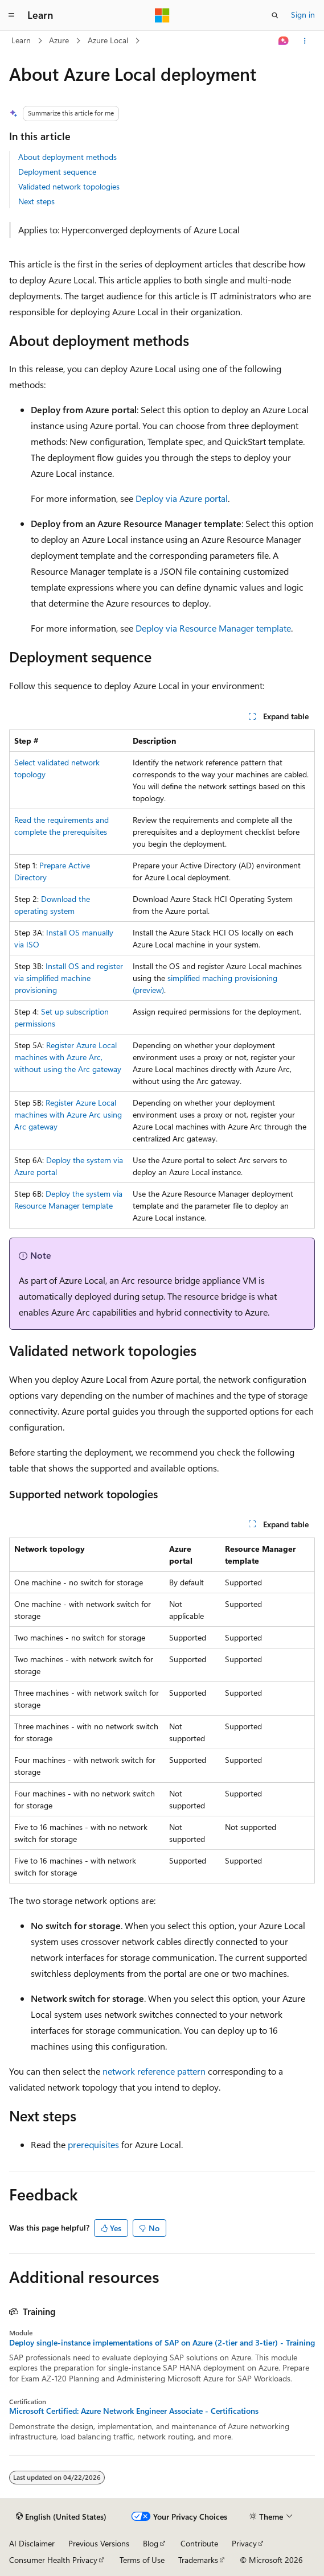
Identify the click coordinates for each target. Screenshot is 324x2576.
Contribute (199, 2543)
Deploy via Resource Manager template (213, 628)
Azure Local (108, 40)
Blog (150, 2543)
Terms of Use (142, 2559)
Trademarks (198, 2559)
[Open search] (275, 15)
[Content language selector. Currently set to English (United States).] (61, 2517)
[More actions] (305, 41)
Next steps (36, 201)
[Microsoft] (162, 15)
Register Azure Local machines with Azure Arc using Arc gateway (68, 1114)
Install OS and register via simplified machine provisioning (68, 978)
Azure (59, 40)
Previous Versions (98, 2543)
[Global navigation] (11, 15)
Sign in (303, 14)
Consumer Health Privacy (53, 2559)
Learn (21, 40)
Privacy (244, 2543)
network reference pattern (154, 2071)
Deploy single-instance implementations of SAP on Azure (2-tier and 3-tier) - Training (162, 2343)
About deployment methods (67, 156)
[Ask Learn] (284, 41)
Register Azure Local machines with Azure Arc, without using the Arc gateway (67, 1057)
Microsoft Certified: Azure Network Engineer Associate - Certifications (134, 2411)
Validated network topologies (69, 186)
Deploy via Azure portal (182, 498)
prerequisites (93, 2144)
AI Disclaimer (32, 2543)
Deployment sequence (57, 171)
